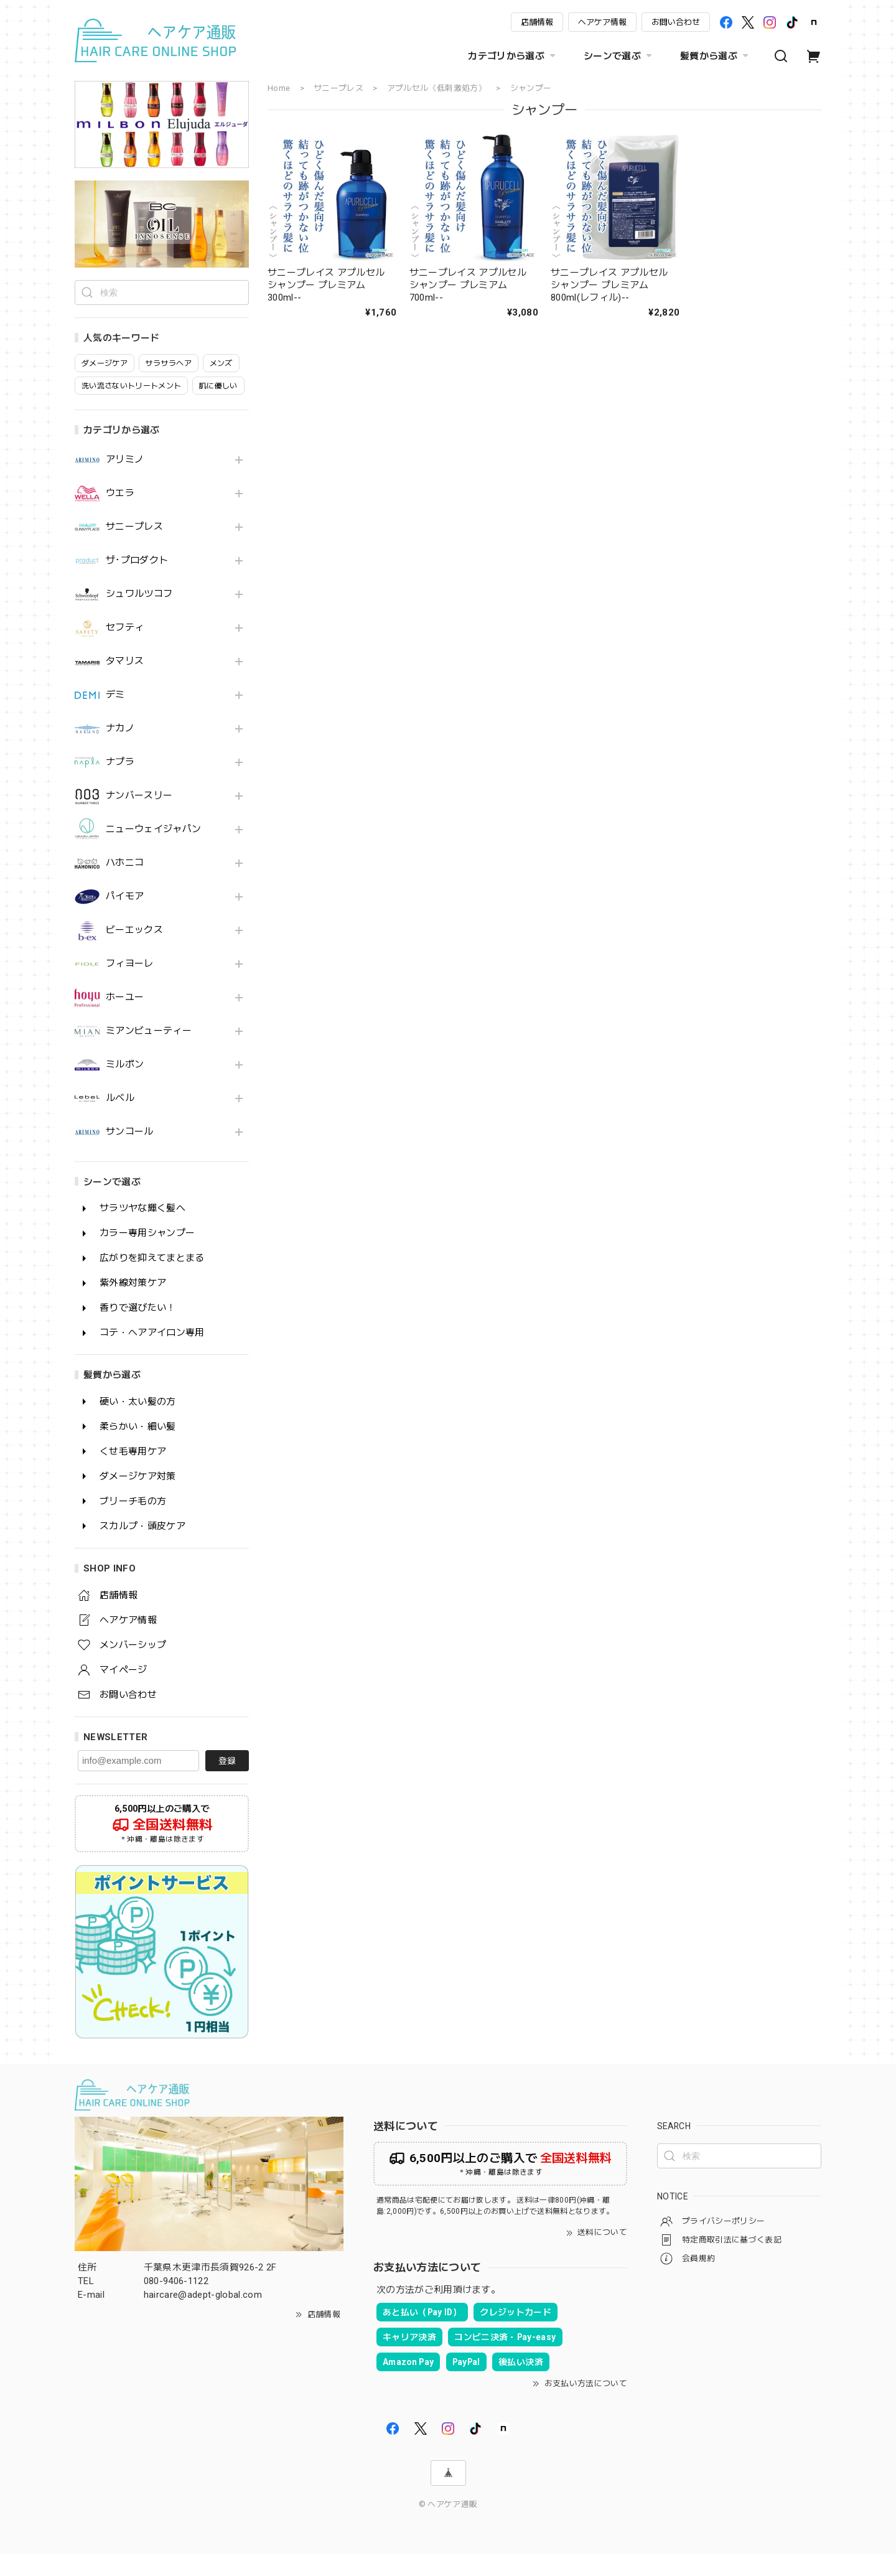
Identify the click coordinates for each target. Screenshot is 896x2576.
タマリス (125, 683)
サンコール (130, 1154)
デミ (115, 717)
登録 (227, 1783)
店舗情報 (537, 22)
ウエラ (120, 515)
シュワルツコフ (139, 616)
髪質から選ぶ (716, 56)
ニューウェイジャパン (153, 851)
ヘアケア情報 (602, 22)
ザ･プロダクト (137, 583)
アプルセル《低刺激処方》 (437, 88)
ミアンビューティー (149, 1053)
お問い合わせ (675, 22)
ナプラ (120, 784)
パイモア (125, 919)
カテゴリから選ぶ (513, 56)
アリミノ (125, 482)
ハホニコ (125, 885)
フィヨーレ (130, 986)
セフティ (125, 650)
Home (279, 88)
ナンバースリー (139, 818)
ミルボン (125, 1087)
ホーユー (125, 1019)
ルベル (120, 1120)
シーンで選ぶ (619, 56)
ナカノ (120, 751)
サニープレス (134, 549)
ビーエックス (134, 952)
